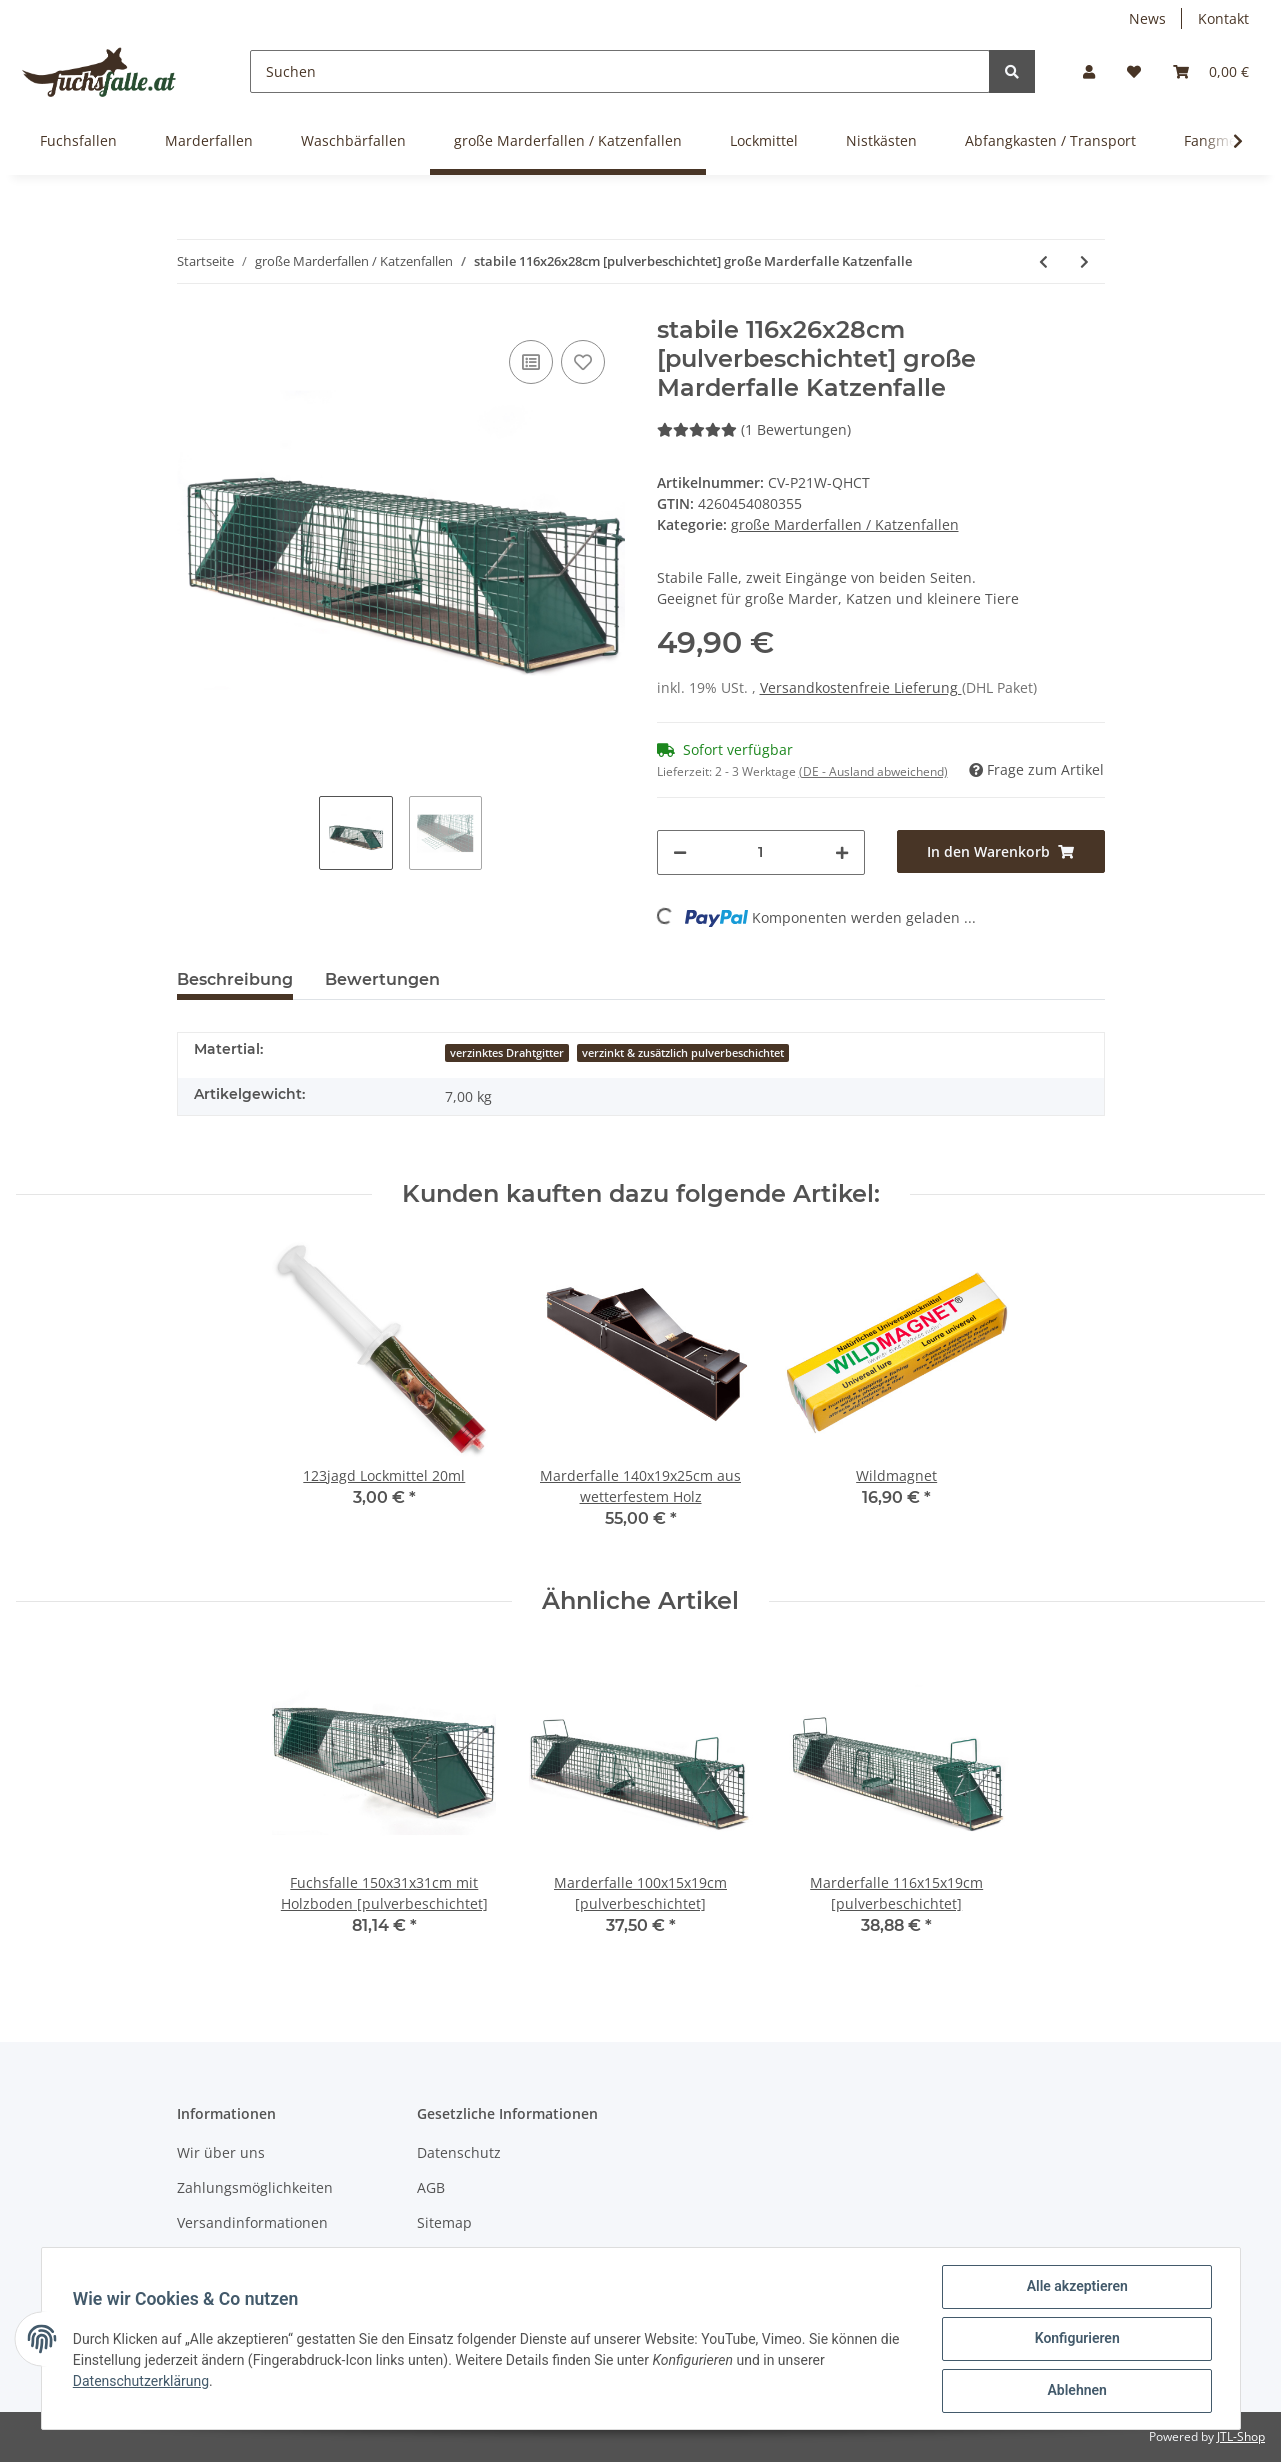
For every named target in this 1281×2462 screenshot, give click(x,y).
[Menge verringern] (680, 852)
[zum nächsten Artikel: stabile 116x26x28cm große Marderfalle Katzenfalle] (1084, 261)
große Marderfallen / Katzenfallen (845, 524)
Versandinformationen (252, 2222)
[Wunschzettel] (1134, 71)
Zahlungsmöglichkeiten (255, 2187)
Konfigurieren (1076, 2339)
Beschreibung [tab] (235, 979)
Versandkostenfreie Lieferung (861, 687)
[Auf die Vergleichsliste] (531, 362)
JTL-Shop (1241, 2436)
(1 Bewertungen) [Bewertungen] (754, 429)
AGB (431, 2187)
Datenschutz (459, 2152)
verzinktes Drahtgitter (507, 1053)
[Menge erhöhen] (842, 852)
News (1147, 18)
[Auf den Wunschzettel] (583, 362)
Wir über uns (221, 2152)
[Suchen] (620, 71)
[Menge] (761, 852)
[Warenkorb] (1211, 71)
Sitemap (444, 2222)
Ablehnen (1076, 2391)
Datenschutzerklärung (142, 2381)
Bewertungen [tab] (382, 979)
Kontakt (1223, 18)
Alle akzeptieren (1076, 2287)
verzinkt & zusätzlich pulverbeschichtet (683, 1053)
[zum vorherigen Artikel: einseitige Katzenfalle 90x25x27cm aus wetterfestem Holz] (1043, 261)
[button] (1089, 71)
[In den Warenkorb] (1001, 851)
